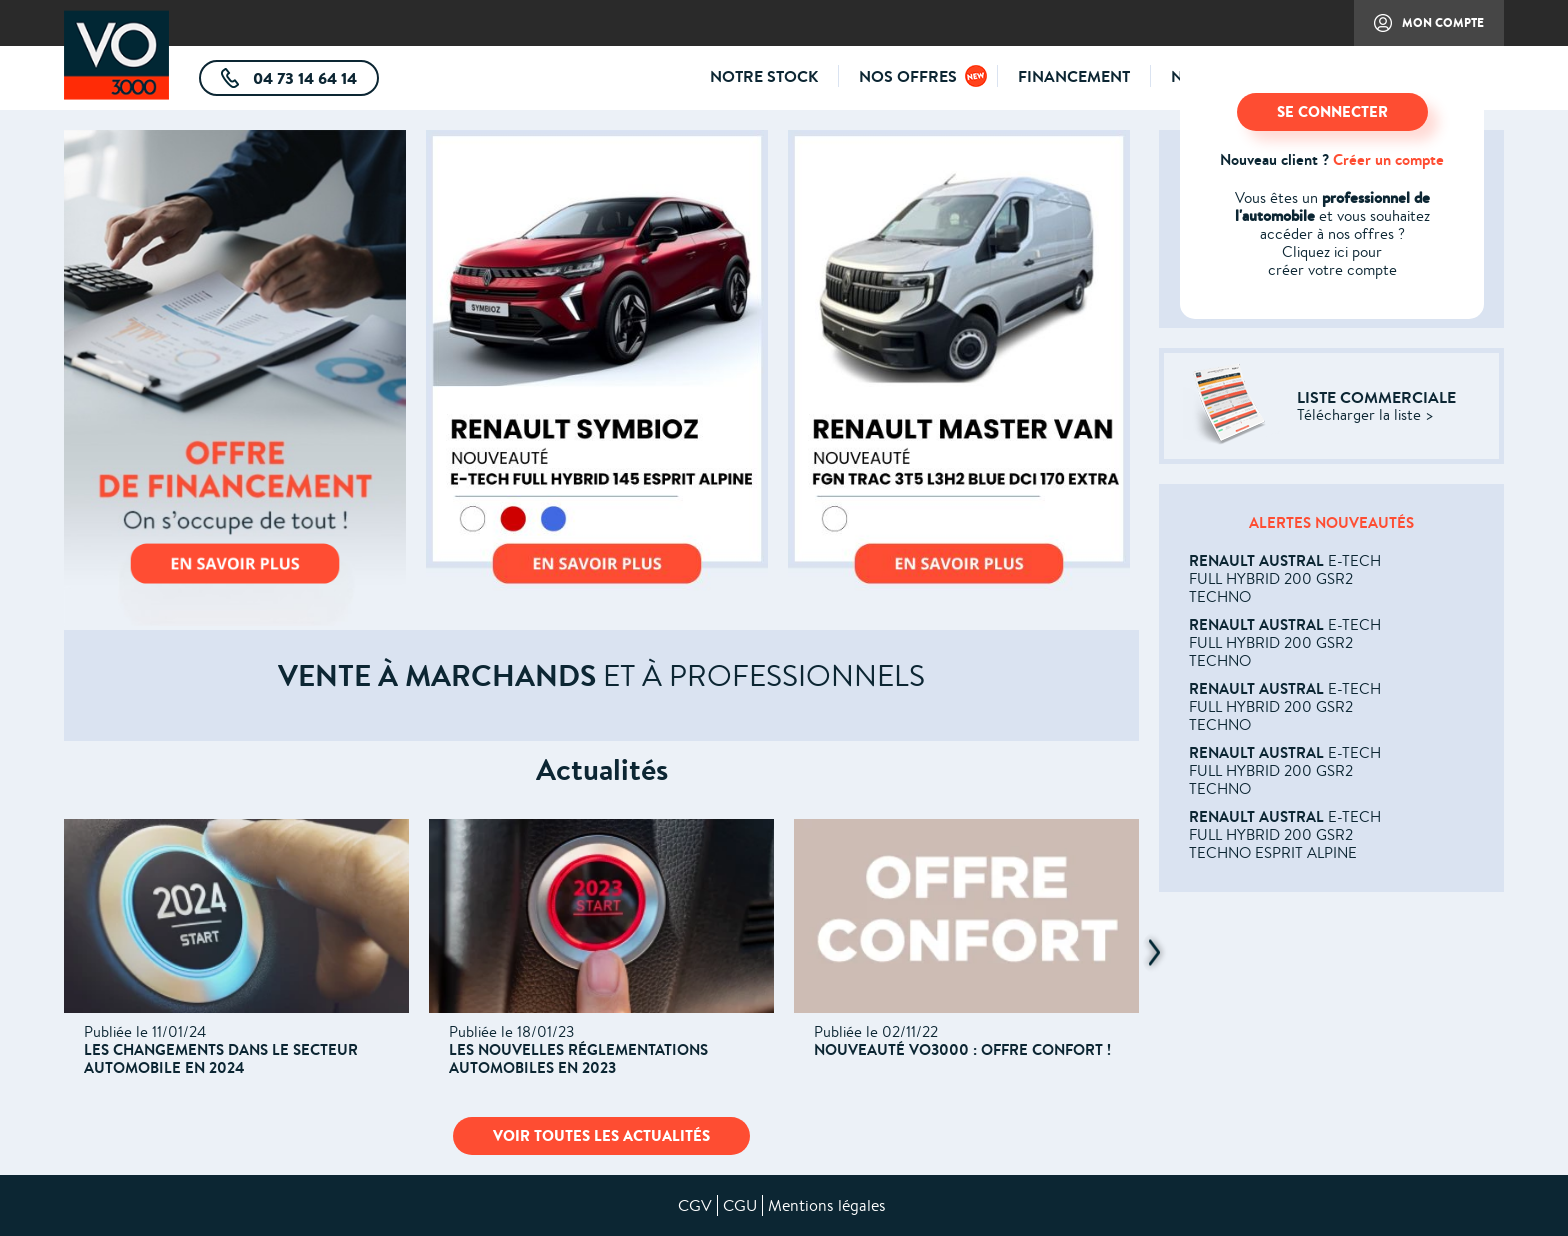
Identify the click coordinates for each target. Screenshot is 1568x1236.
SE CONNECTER (1332, 111)
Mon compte (1419, 30)
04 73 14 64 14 (314, 81)
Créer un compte (1388, 159)
